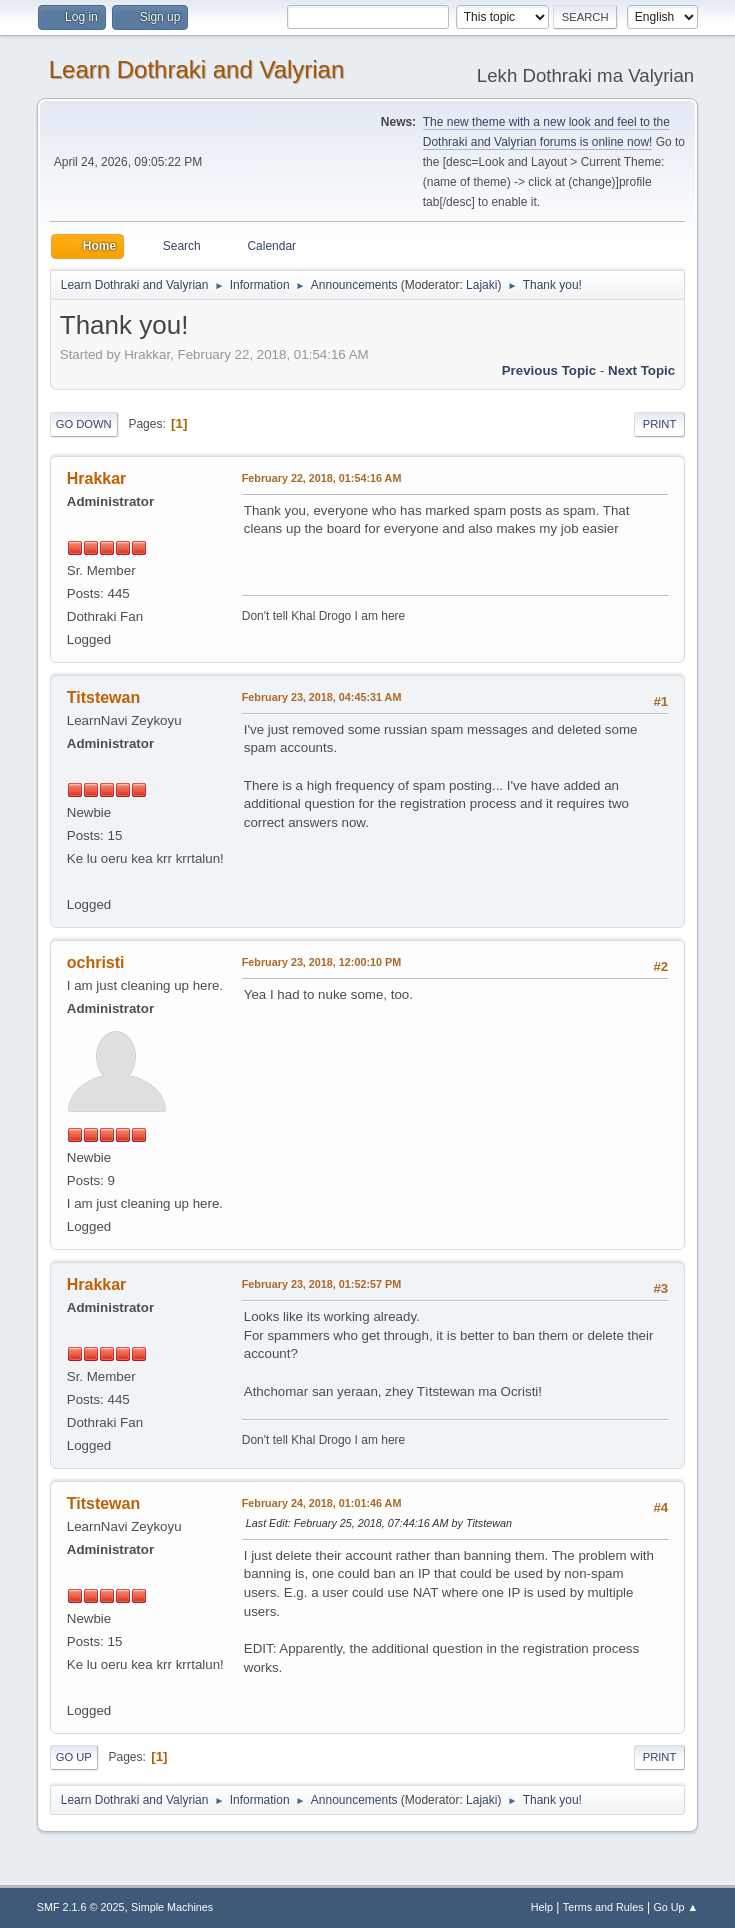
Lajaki (481, 285)
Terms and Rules (603, 1907)
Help (542, 1907)
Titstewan (103, 697)
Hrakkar (97, 478)
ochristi (96, 962)
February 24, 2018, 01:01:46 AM (322, 1503)
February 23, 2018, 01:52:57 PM (321, 1284)
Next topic (641, 370)
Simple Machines (172, 1907)
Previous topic (549, 370)
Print (660, 424)
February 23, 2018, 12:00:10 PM (321, 962)
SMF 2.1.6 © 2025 (81, 1907)
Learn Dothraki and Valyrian (197, 69)
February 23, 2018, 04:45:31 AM (322, 697)
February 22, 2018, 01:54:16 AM (322, 478)
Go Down (84, 424)
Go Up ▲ (675, 1907)
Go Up (74, 1757)
